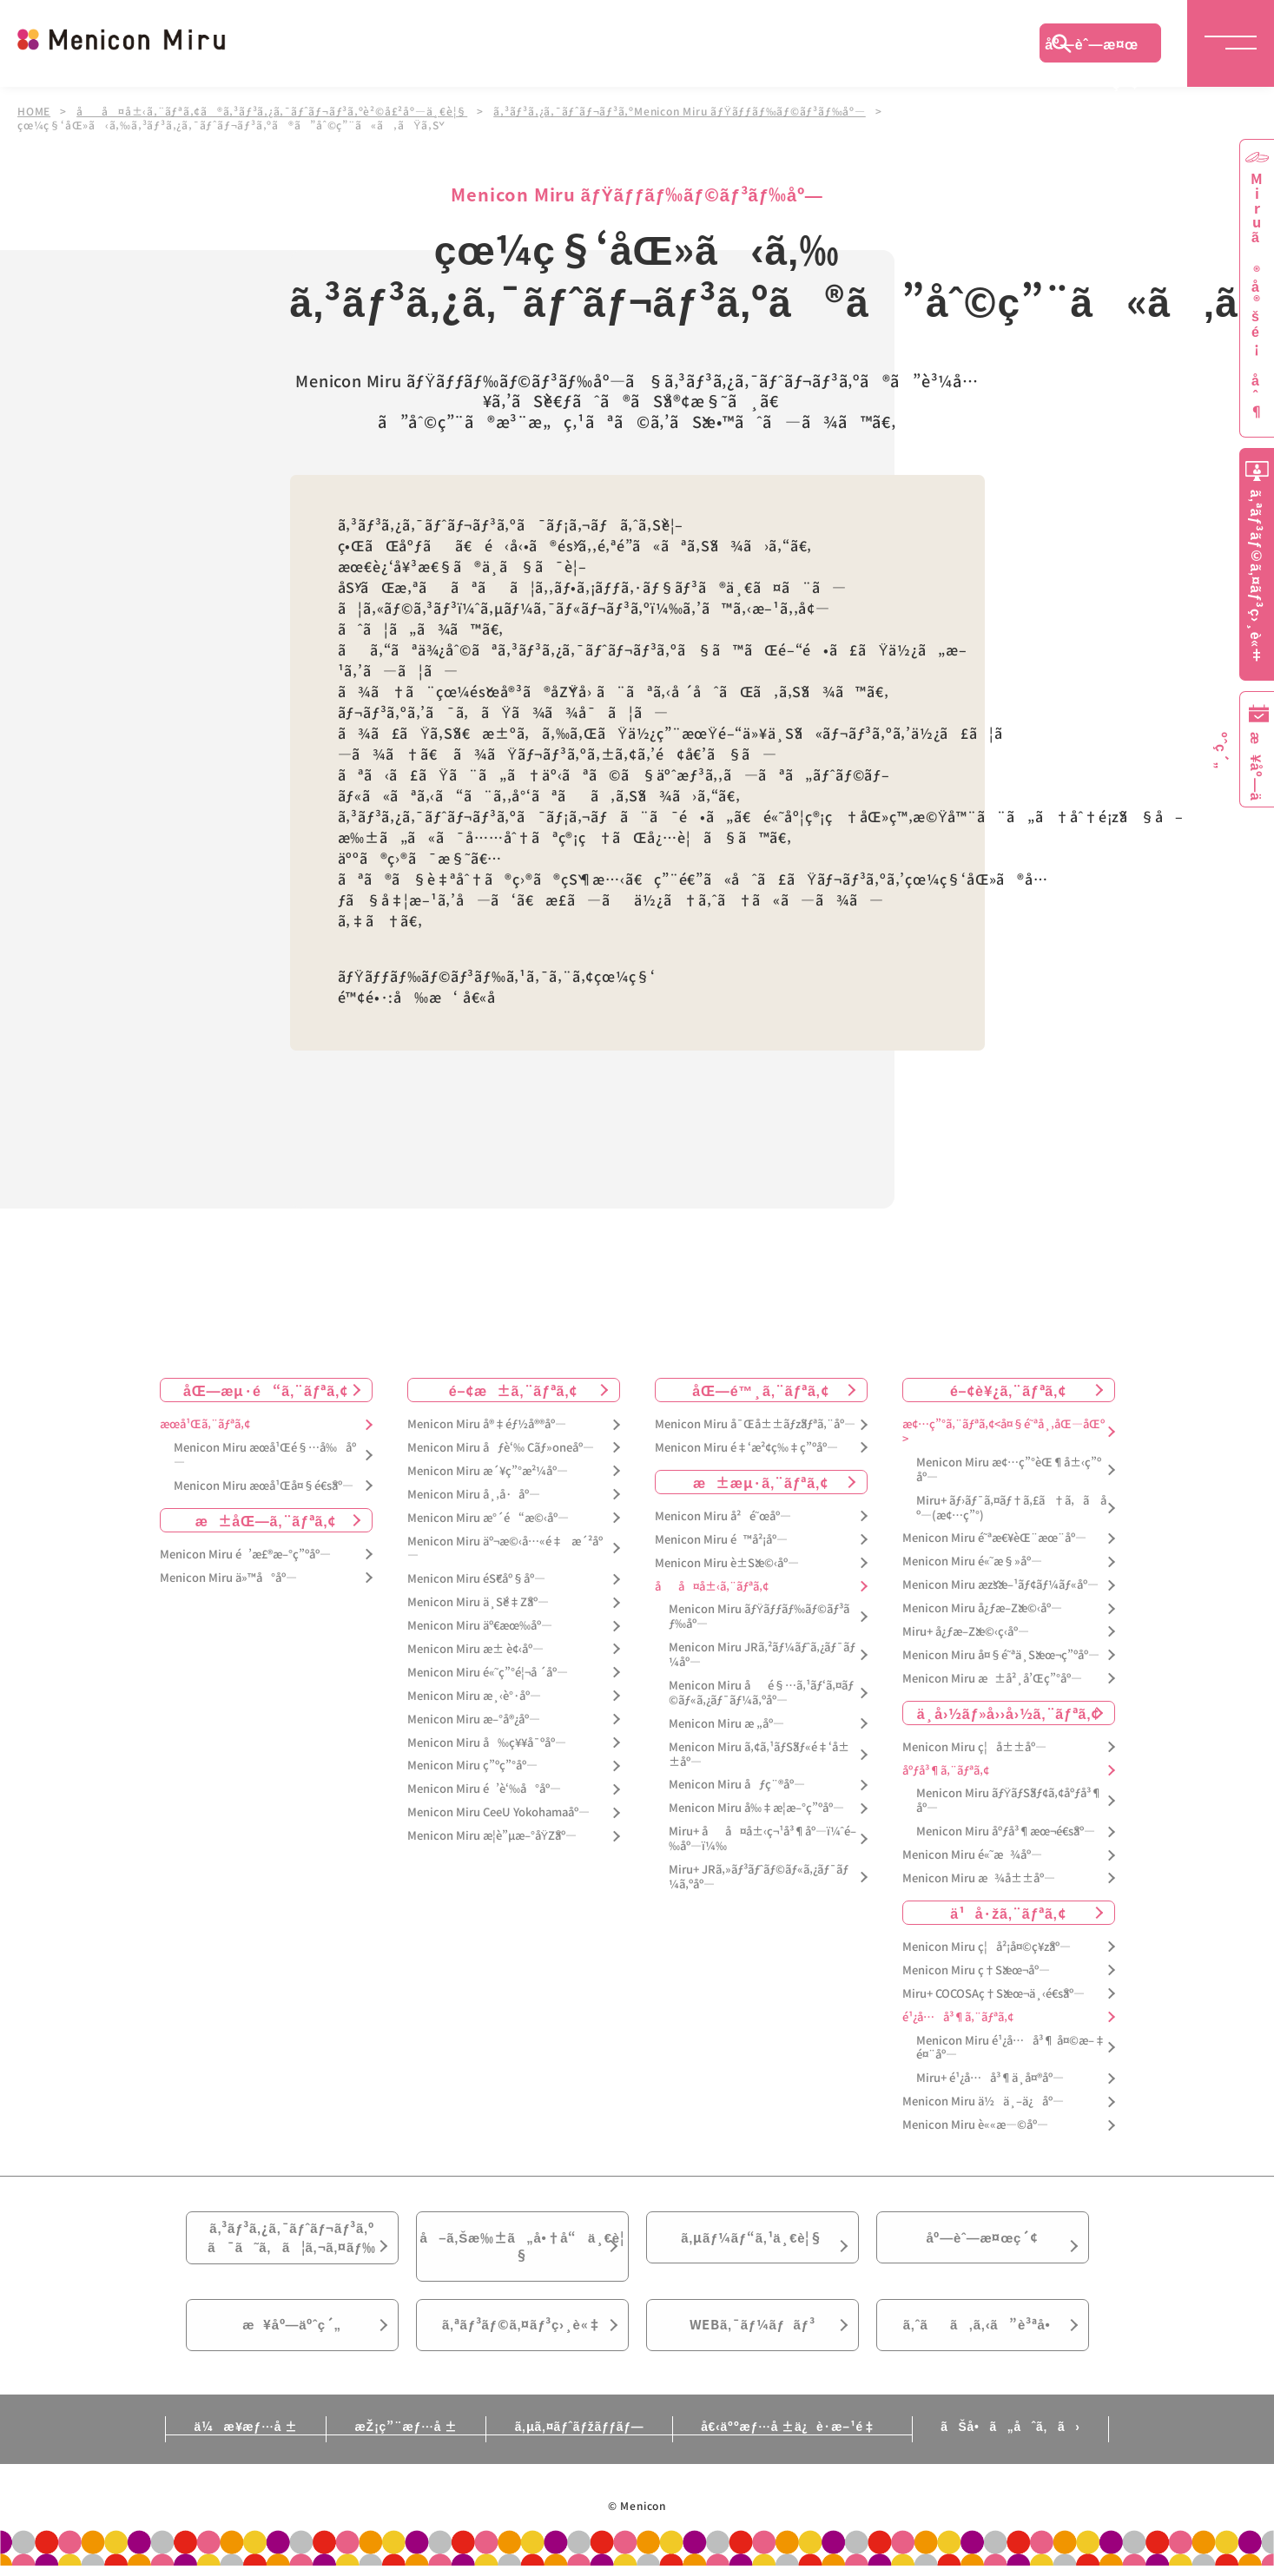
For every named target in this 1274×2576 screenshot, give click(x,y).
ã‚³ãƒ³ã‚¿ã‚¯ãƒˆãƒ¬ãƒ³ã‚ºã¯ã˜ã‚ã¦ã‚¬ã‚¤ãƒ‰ (291, 2242)
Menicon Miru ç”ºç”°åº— (472, 1765)
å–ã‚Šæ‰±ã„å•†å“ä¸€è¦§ (521, 2251)
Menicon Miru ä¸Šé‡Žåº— (478, 1602)
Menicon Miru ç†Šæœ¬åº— (976, 1970)
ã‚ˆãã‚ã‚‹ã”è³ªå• (982, 2338)
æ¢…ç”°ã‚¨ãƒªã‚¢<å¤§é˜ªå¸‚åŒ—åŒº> (1003, 1431)
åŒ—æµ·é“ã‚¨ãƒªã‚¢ (265, 1390)
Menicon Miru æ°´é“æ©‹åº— (488, 1518)
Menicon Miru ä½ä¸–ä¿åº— (983, 2101)
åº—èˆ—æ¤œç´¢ (1092, 48)
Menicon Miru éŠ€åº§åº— (476, 1578)
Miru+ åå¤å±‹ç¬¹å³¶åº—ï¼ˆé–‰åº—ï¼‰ (762, 1839)
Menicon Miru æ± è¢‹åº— (475, 1649)
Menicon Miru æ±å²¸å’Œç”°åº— (992, 1678)
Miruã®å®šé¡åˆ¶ (1256, 295)
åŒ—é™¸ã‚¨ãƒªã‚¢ (760, 1390)
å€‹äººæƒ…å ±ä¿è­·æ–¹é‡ (798, 2442)
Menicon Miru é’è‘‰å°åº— (484, 1789)
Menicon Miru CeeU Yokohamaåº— (498, 1812)
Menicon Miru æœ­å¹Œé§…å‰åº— (265, 1455)
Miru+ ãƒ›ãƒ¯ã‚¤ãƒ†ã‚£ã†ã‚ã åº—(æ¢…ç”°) (1011, 1508)
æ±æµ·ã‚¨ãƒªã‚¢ (760, 1482)
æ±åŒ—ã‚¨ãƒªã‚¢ (266, 1520)
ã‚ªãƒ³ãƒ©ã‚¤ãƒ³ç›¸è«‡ (521, 2338)
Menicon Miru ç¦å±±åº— (974, 1747)
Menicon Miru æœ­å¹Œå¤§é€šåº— (263, 1486)
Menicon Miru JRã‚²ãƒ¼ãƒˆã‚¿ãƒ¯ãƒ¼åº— (762, 1655)
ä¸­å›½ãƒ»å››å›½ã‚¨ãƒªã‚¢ (1008, 1713)
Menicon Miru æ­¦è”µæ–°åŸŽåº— (492, 1835)
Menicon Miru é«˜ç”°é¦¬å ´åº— (487, 1672)
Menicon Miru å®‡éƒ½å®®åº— (486, 1424)
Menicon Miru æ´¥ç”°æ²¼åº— (487, 1471)
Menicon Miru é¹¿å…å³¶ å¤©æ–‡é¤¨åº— (1011, 2047)
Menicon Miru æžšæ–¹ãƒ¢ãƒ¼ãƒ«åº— (1000, 1585)
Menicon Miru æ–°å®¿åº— (473, 1719)
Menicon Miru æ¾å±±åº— (978, 1878)
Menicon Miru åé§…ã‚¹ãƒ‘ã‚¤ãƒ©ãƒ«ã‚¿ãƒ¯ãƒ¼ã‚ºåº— (761, 1693)
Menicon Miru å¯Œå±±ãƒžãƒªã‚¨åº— (755, 1424)
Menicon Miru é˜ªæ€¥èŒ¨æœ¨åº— (994, 1538)
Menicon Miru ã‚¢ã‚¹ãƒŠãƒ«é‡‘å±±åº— (759, 1754)
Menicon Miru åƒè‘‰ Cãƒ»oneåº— (500, 1447)
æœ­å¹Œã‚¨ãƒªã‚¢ (205, 1424)
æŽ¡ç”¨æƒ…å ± (400, 2442)
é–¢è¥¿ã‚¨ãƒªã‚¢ (1008, 1390)
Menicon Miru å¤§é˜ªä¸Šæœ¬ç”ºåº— (1000, 1655)
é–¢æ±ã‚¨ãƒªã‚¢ (513, 1390)
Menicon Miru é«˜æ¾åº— (972, 1855)
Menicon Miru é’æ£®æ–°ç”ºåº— (245, 1554)
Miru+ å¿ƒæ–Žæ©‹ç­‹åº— (965, 1631)
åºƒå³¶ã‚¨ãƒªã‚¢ (945, 1769)
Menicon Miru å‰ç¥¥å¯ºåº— (486, 1742)
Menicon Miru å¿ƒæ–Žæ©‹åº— (982, 1608)
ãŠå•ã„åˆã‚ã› (1022, 2442)
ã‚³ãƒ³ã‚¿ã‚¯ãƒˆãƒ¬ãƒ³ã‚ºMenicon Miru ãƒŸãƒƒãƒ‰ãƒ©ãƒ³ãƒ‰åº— (680, 111)
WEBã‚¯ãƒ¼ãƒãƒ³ (752, 2338)
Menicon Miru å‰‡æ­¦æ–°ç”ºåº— (756, 1808)
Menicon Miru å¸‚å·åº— (473, 1494)
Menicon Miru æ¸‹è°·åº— (474, 1696)
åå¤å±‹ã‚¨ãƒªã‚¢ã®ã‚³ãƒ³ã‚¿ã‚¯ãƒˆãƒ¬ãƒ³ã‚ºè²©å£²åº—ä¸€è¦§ (272, 111)
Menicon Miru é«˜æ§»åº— (972, 1561)
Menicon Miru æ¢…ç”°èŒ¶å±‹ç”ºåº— (1008, 1470)
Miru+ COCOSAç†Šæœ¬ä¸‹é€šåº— (993, 1993)
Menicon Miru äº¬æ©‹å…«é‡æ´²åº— (505, 1548)
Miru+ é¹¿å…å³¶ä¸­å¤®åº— (990, 2078)
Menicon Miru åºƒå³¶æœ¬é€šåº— (1005, 1831)
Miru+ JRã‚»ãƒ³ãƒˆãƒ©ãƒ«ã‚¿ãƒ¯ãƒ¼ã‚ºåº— (758, 1877)
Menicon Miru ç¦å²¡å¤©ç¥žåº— (986, 1947)
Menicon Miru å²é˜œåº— (723, 1516)
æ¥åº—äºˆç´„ (292, 2338)
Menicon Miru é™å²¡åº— (721, 1539)
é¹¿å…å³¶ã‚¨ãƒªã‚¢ (957, 2016)
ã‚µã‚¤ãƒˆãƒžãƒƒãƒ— (578, 2442)
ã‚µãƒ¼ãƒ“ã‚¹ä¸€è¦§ (752, 2240)
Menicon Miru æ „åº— (726, 1723)
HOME (33, 111)
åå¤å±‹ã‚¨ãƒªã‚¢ (712, 1585)
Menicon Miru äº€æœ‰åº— (479, 1625)
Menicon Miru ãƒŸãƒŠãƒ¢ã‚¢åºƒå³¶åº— (1009, 1800)
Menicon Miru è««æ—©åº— (975, 2125)
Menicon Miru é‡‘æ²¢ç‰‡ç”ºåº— (746, 1447)
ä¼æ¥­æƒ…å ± (234, 2442)
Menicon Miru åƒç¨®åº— (737, 1784)
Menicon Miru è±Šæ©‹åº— (727, 1563)
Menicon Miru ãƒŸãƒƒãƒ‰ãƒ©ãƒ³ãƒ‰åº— (759, 1616)
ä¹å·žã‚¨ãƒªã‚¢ (1008, 1912)
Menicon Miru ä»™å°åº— (228, 1577)
